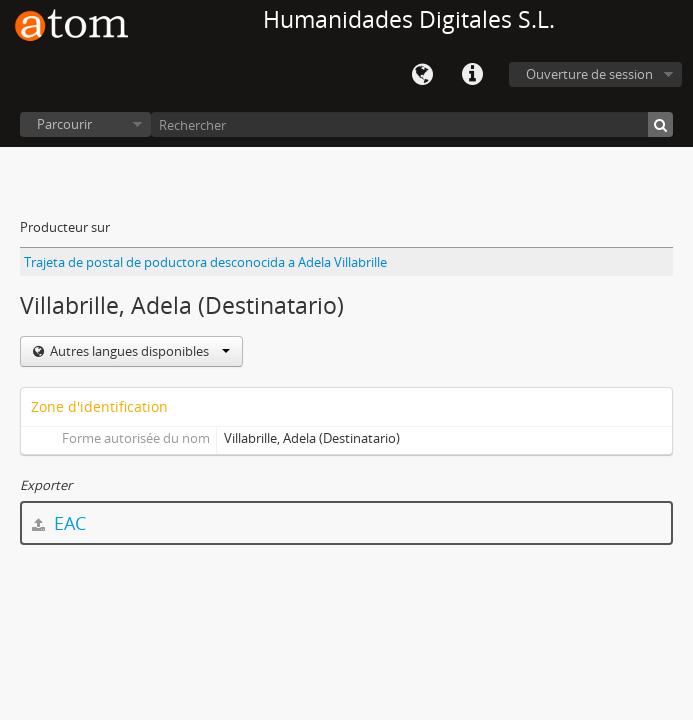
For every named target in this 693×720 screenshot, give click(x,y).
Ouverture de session (589, 74)
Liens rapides (472, 75)
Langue (422, 75)
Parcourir (64, 124)
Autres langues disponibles (138, 351)
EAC (59, 523)
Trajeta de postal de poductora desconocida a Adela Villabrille (205, 262)
